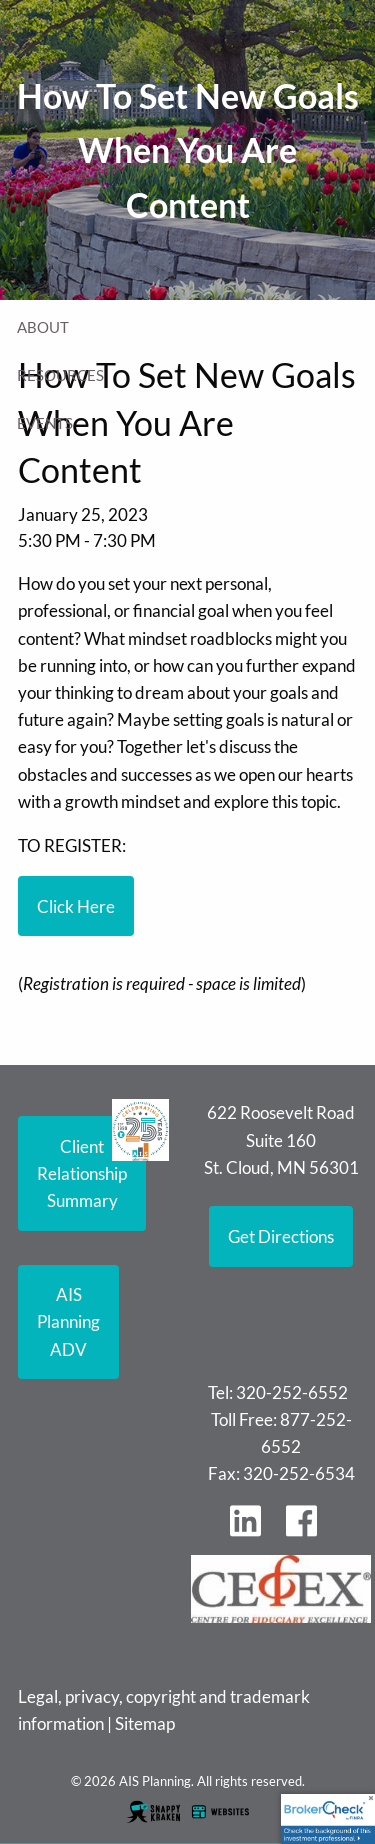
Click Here (76, 906)
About (43, 327)
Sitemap (145, 1723)
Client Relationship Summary (82, 1173)
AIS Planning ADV (68, 1321)
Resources (60, 375)
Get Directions (281, 1236)
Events (45, 423)
